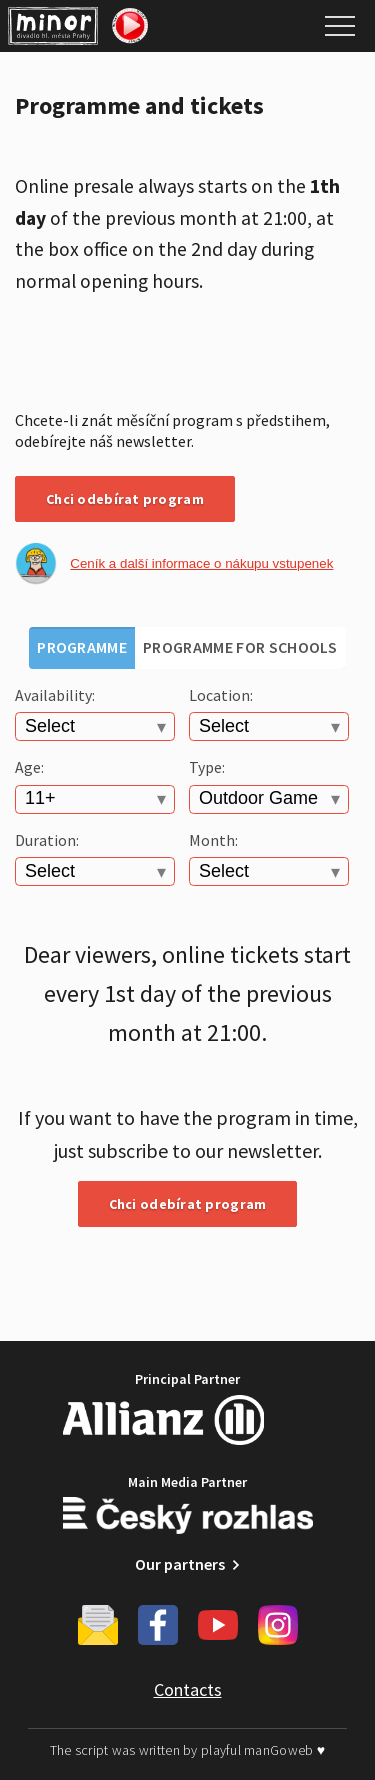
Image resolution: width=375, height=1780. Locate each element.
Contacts (188, 1689)
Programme (82, 647)
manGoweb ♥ (284, 1750)
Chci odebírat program (125, 499)
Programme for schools (240, 647)
